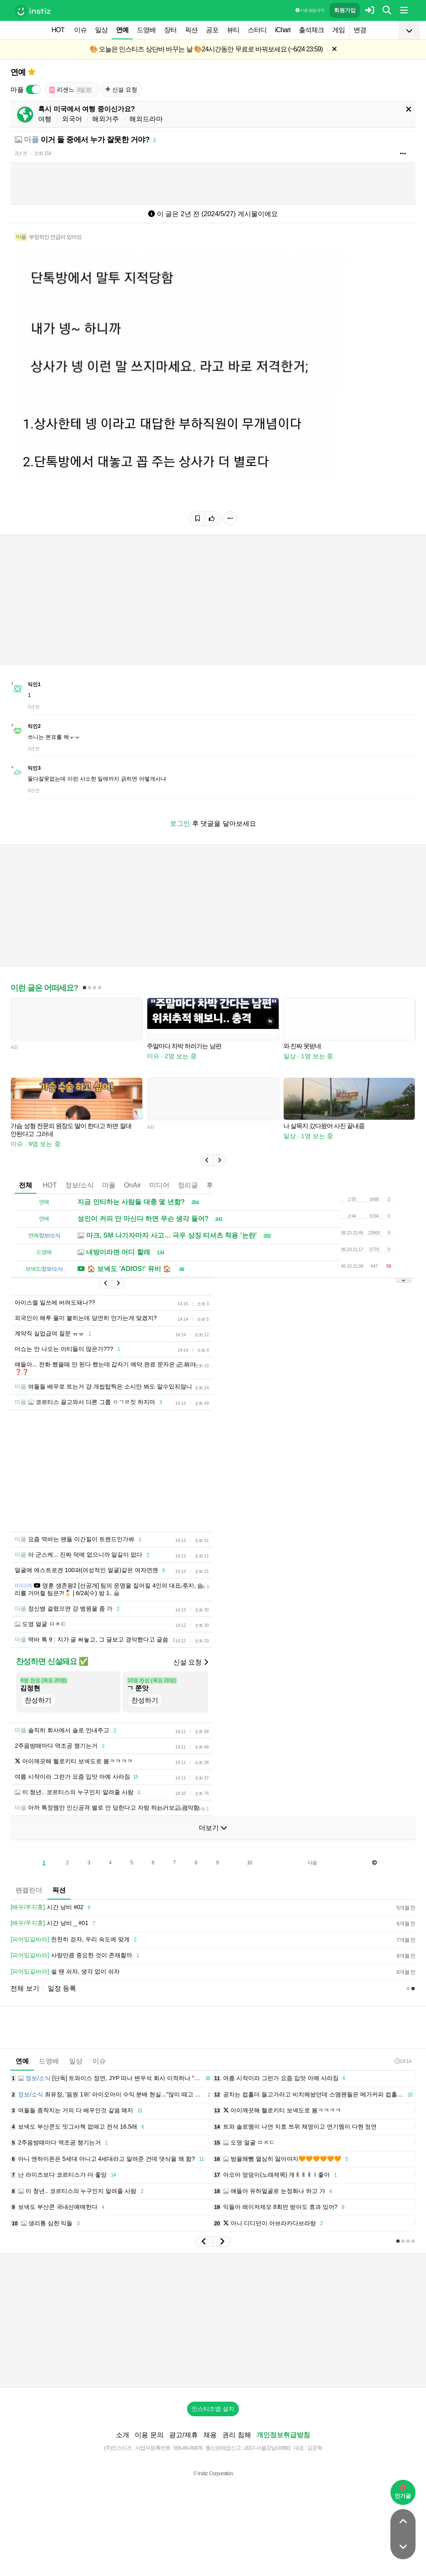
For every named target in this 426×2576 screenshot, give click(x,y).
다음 (312, 1875)
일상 (101, 29)
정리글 (188, 1185)
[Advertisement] (213, 1477)
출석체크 (311, 29)
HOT (57, 29)
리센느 (70, 89)
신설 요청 (121, 89)
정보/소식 (79, 1185)
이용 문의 (149, 2447)
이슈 (80, 29)
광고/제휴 (183, 2447)
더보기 (213, 1840)
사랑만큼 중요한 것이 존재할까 (75, 1968)
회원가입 (345, 10)
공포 (212, 29)
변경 (360, 29)
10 (249, 1875)
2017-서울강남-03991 (267, 2460)
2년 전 (21, 153)
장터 (170, 29)
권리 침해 (236, 2447)
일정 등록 (62, 2000)
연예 (122, 29)
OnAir (132, 1185)
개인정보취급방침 (283, 2447)
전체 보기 (24, 2000)
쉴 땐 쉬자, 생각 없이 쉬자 (64, 1984)
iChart (282, 29)
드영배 (146, 29)
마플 (108, 1185)
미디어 (159, 1185)
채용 (210, 2447)
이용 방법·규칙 (309, 10)
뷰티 (233, 29)
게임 (338, 29)
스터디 (257, 29)
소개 (122, 2447)
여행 (44, 119)
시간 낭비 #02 (51, 1920)
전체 (25, 1185)
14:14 (403, 2074)
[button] (206, 1160)
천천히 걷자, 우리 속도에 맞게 (74, 1952)
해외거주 (105, 119)
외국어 (72, 119)
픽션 (191, 29)
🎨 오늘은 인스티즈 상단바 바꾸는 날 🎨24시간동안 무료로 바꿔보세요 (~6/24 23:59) (206, 49)
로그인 (180, 823)
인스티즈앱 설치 (213, 2421)
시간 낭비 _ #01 (54, 1936)
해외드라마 (146, 119)
